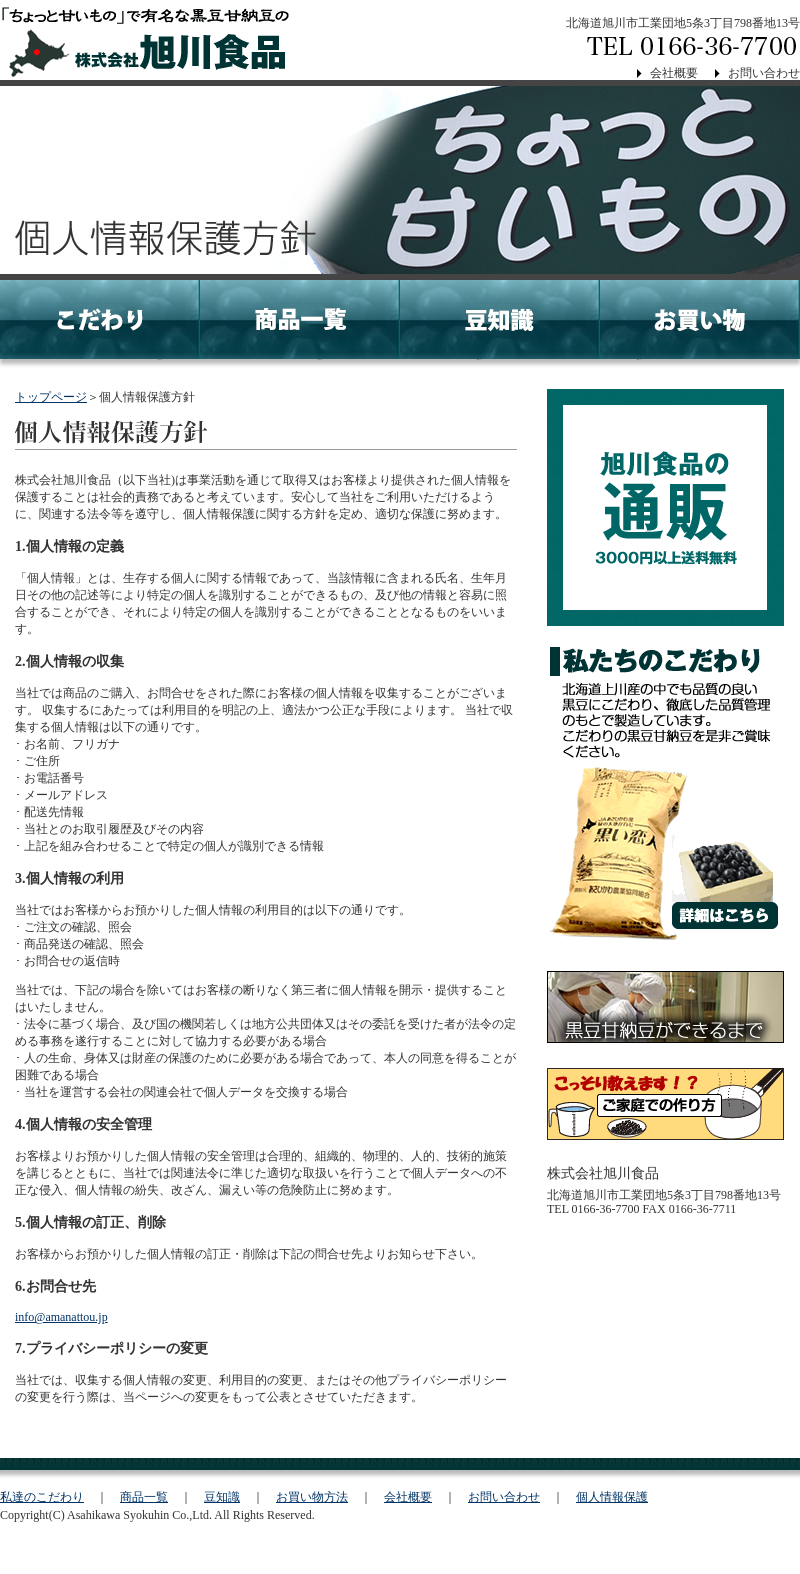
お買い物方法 (312, 1497)
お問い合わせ (764, 73)
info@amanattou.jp (61, 1317)
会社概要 (674, 73)
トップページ (51, 397)
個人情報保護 (612, 1497)
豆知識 (222, 1497)
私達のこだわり (42, 1497)
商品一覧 (144, 1497)
